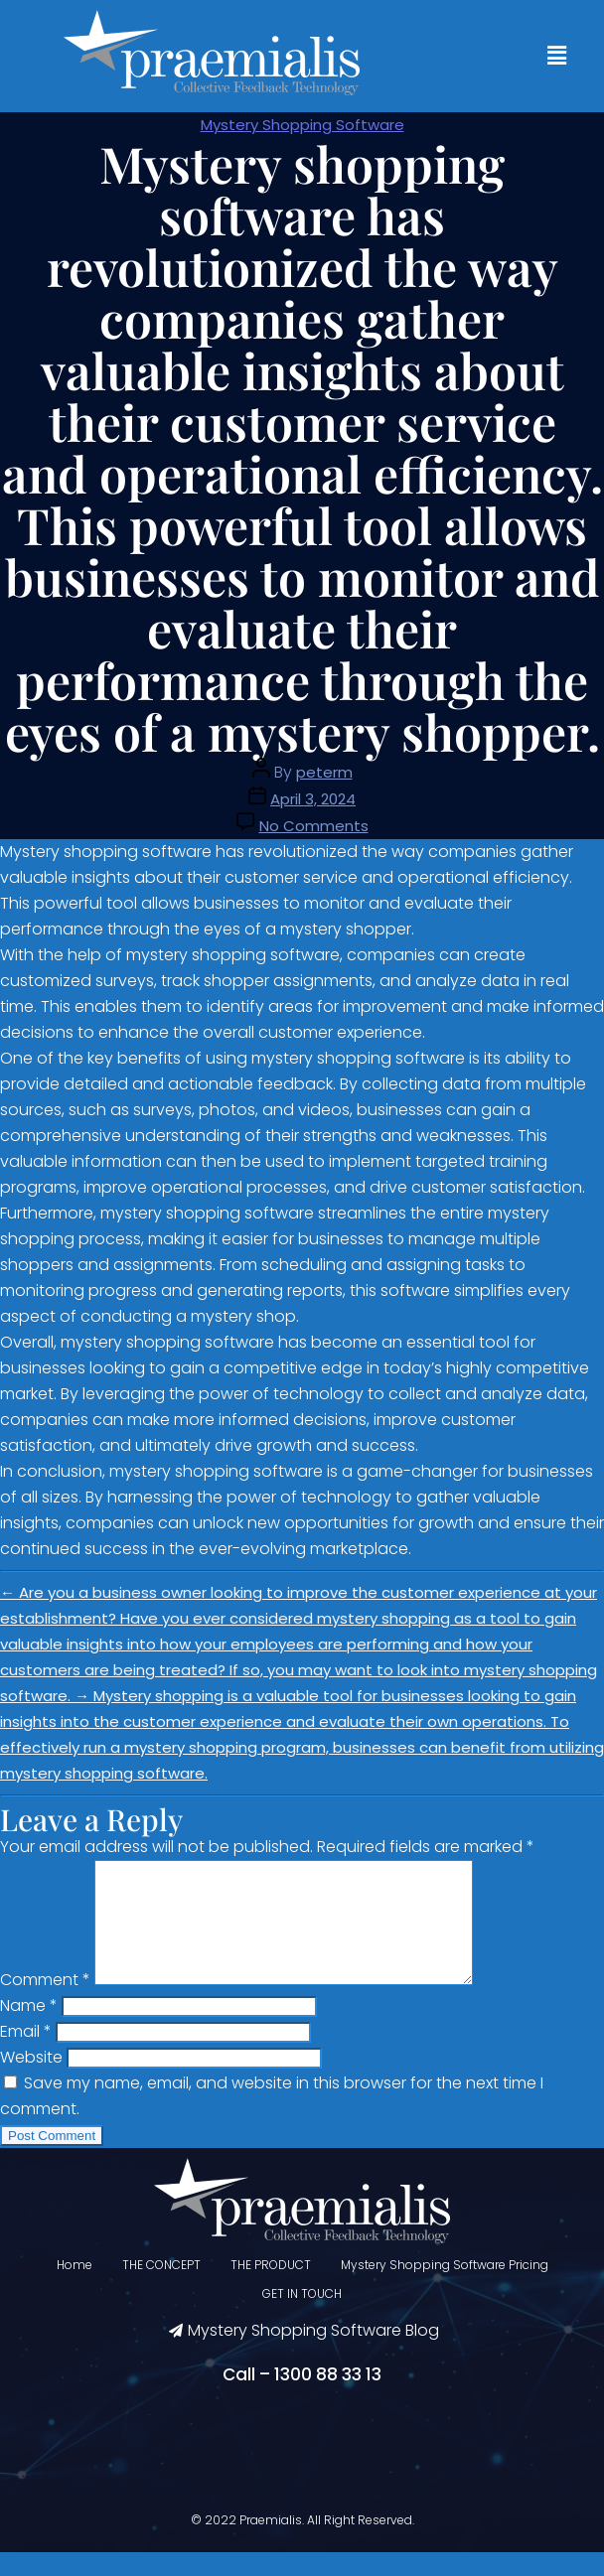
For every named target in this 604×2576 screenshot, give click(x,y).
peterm (324, 772)
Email (26, 2055)
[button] (557, 55)
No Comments (314, 825)
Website (31, 2081)
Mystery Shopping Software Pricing (444, 2288)
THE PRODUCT (270, 2288)
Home (74, 2288)
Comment (45, 2003)
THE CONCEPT (161, 2288)
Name (29, 2029)
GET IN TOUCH (302, 2317)
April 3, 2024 (313, 798)
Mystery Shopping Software (302, 124)
